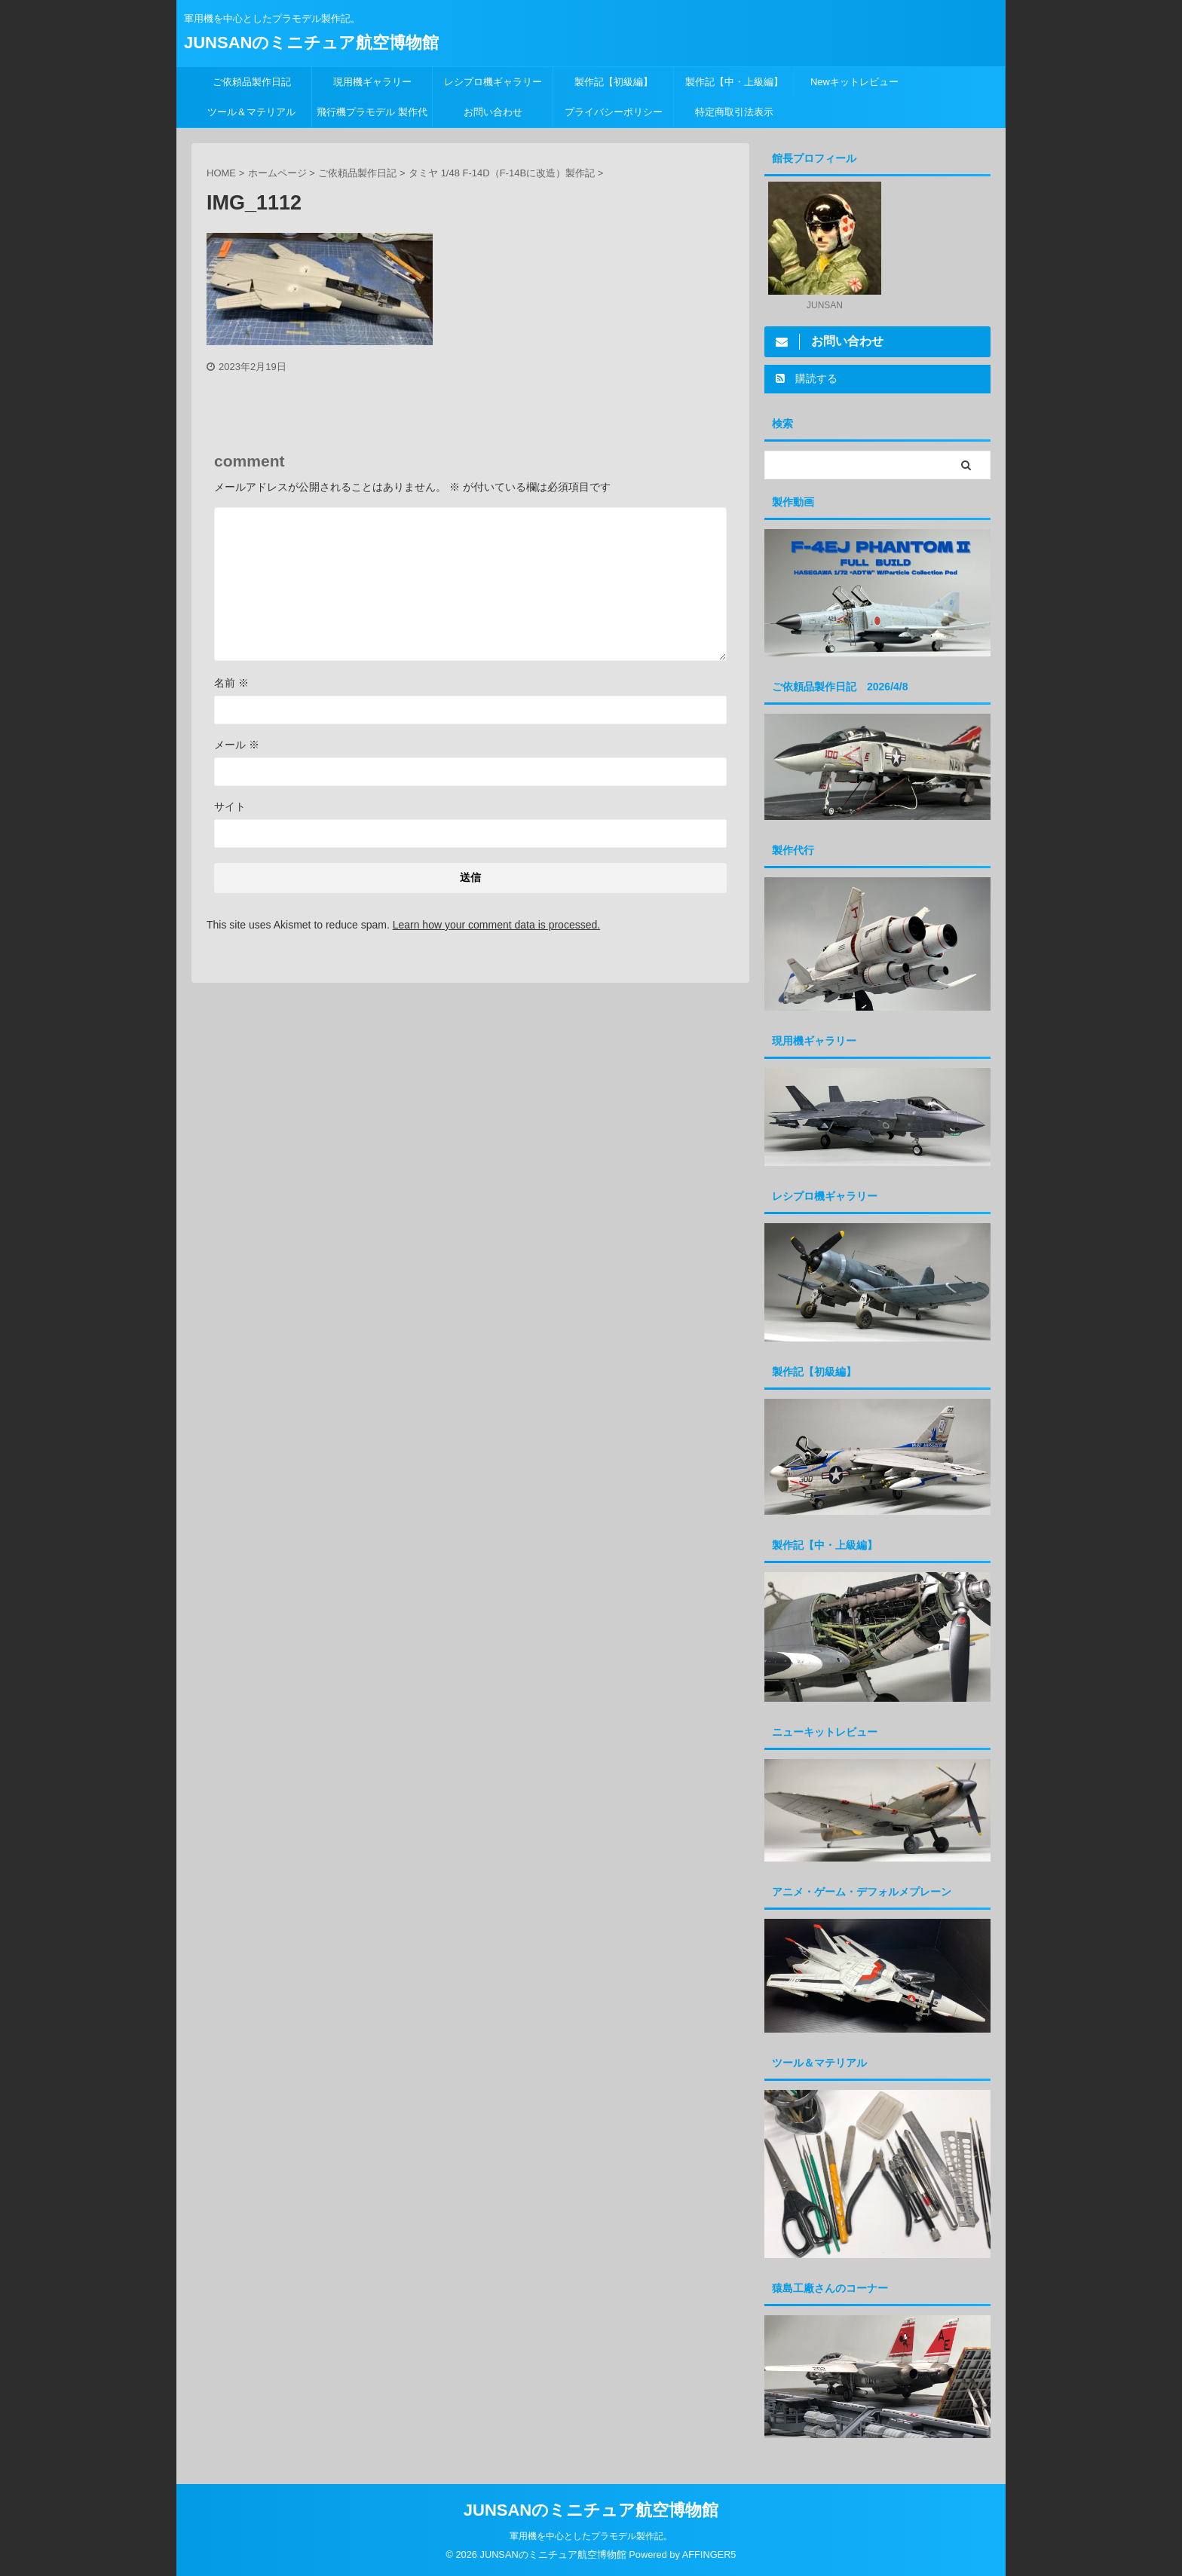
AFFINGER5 (709, 2553)
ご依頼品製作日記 (252, 81)
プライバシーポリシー (614, 112)
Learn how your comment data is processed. (496, 925)
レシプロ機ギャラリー (498, 81)
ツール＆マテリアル (251, 112)
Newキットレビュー (854, 81)
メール (236, 745)
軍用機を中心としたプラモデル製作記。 (591, 2535)
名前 (231, 683)
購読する (807, 378)
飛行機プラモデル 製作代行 (372, 116)
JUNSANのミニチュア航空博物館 (311, 42)
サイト (230, 806)
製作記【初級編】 (613, 81)
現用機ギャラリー (372, 81)
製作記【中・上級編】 (734, 81)
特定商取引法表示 (734, 112)
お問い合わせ (493, 112)
